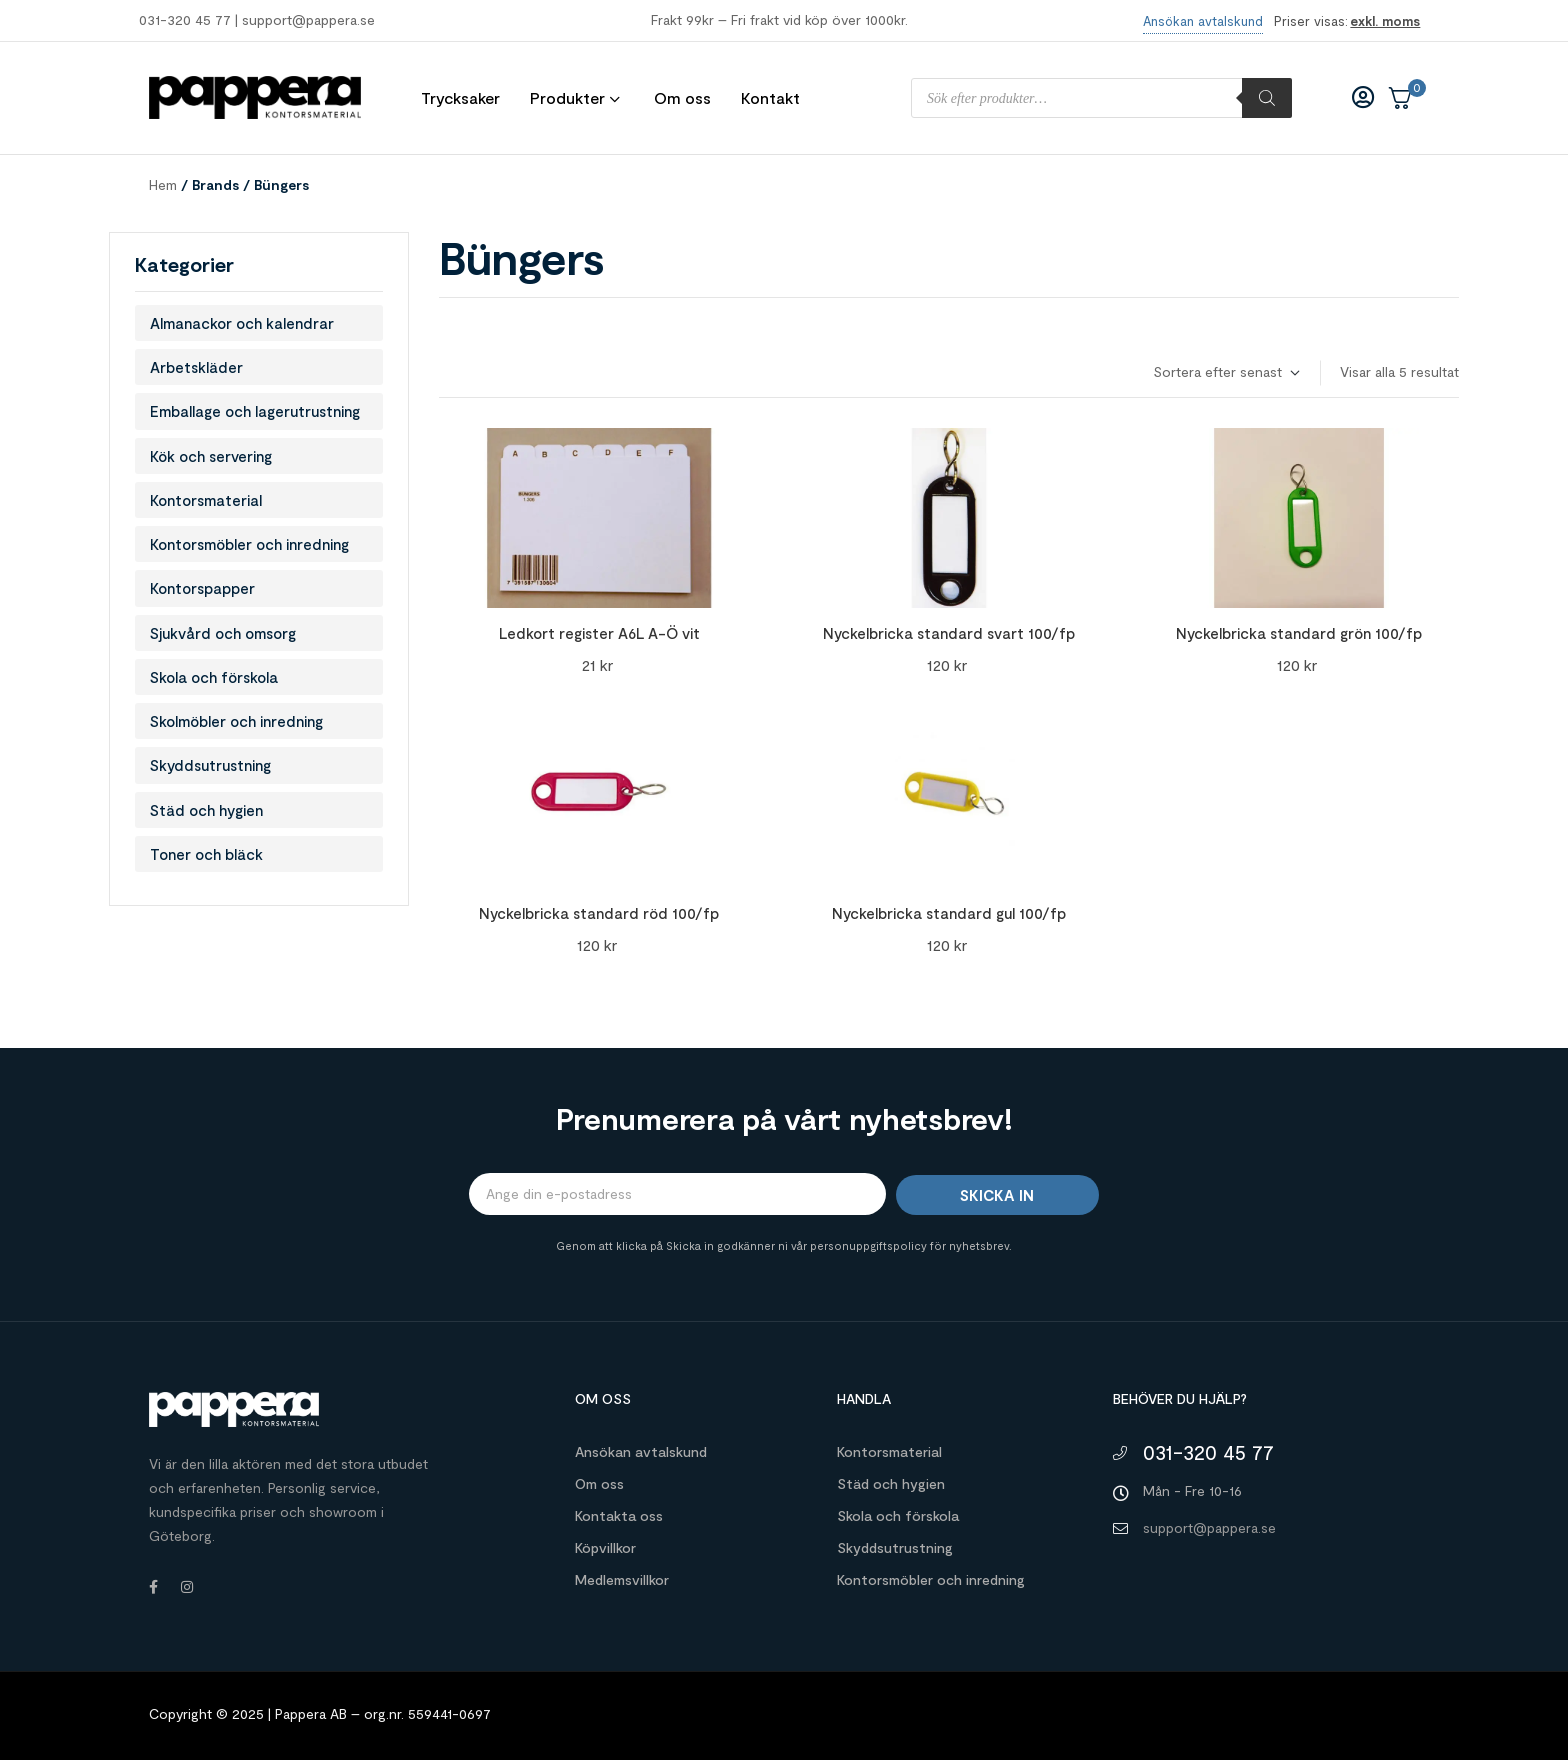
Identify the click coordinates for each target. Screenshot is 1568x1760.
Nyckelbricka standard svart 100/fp (949, 633)
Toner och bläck (206, 854)
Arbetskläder (196, 367)
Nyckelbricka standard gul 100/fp (949, 913)
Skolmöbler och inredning (236, 721)
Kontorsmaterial (206, 500)
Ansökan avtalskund (641, 1451)
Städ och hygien (206, 810)
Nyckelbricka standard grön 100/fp (1299, 633)
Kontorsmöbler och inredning (249, 544)
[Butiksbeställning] (1225, 372)
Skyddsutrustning (210, 765)
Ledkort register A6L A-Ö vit (599, 633)
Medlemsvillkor (622, 1579)
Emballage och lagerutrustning (255, 411)
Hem (163, 184)
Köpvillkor (605, 1547)
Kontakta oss (619, 1515)
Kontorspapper (202, 588)
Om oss (599, 1483)
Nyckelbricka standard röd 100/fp (599, 913)
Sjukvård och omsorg (223, 633)
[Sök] (1267, 98)
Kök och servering (211, 456)
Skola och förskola (214, 677)
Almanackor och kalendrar (242, 323)
